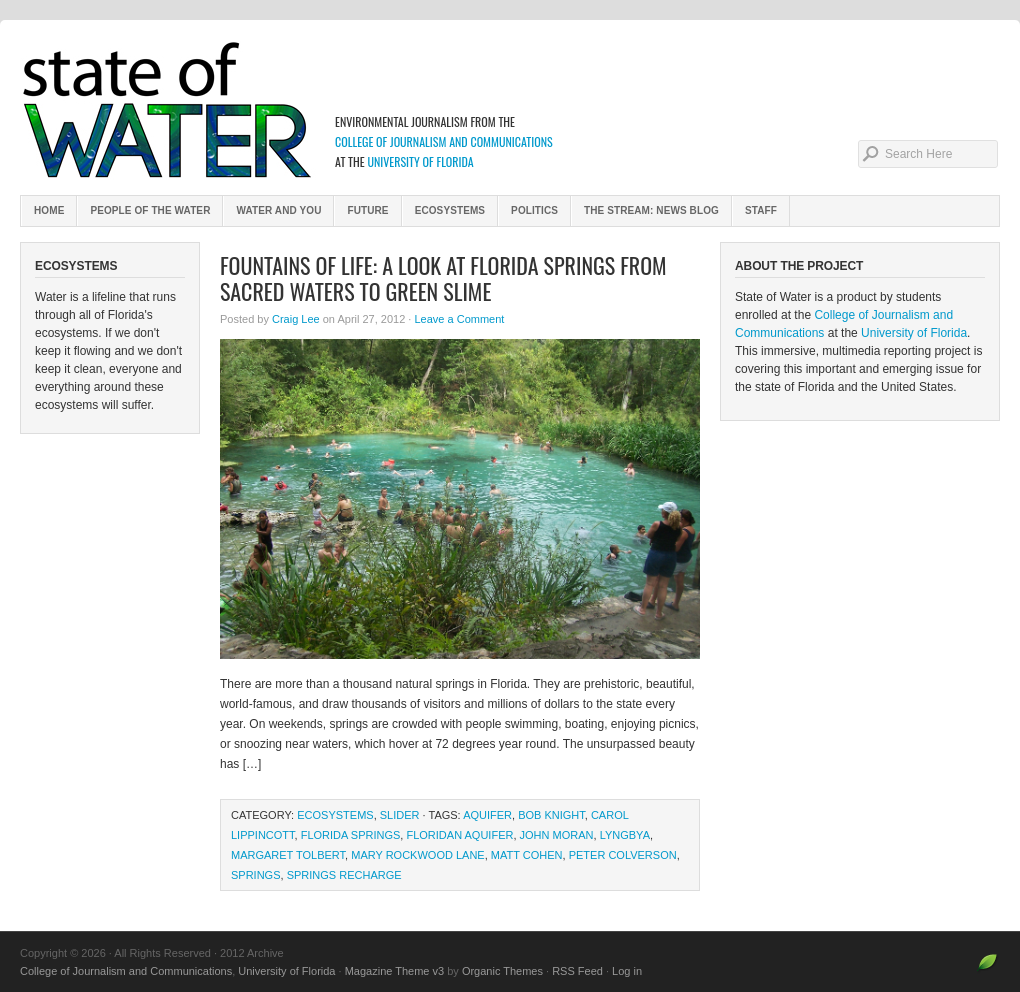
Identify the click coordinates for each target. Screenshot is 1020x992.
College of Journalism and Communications (444, 141)
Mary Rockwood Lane (417, 855)
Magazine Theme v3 (394, 971)
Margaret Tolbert (288, 855)
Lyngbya (625, 835)
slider (400, 815)
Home (49, 210)
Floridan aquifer (459, 835)
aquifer (487, 815)
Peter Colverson (623, 855)
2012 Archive (510, 110)
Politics (534, 210)
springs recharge (344, 875)
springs (256, 875)
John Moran (557, 835)
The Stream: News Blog (651, 210)
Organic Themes (502, 971)
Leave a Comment (459, 319)
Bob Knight (551, 815)
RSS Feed (577, 971)
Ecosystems (450, 210)
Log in (627, 971)
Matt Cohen (527, 855)
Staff (761, 210)
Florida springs (351, 835)
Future (367, 210)
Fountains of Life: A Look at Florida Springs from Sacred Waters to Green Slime (443, 278)
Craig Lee (296, 319)
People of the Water (150, 210)
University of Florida (420, 161)
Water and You (278, 210)
